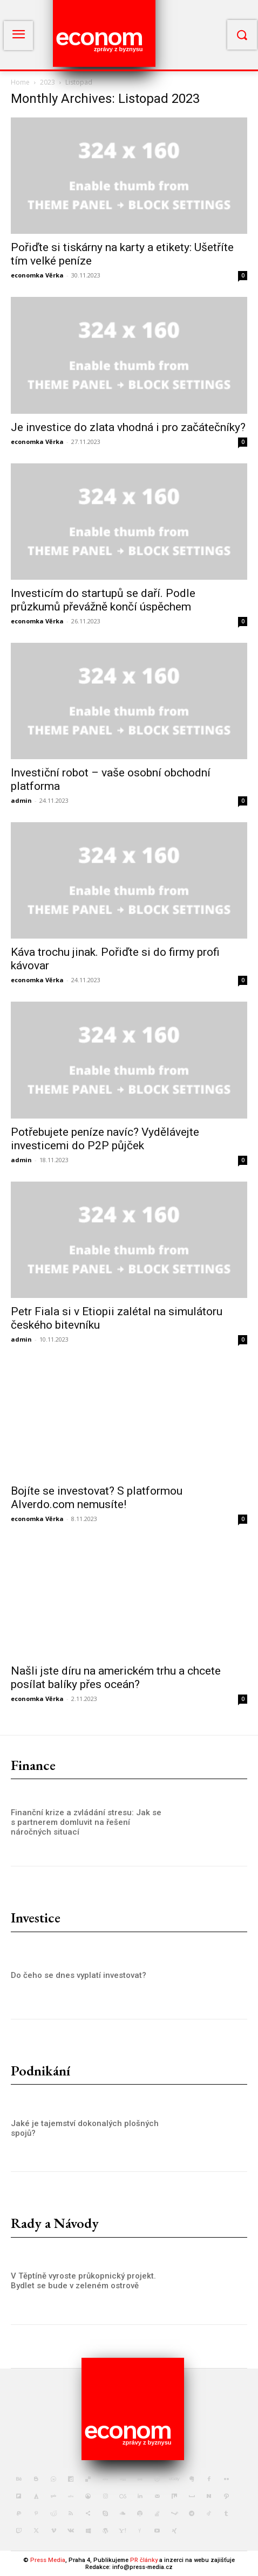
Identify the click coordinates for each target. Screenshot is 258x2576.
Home (20, 82)
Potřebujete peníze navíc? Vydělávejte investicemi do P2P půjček (105, 1139)
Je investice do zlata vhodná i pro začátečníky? (128, 427)
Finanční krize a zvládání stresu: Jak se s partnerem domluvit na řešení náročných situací (86, 1822)
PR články (144, 2560)
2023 (47, 82)
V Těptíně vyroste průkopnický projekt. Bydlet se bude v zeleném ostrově (83, 2280)
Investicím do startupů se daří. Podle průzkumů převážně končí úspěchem (103, 600)
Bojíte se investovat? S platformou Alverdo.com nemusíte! (96, 1497)
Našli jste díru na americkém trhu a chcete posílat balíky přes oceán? (116, 1677)
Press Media (47, 2560)
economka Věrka (37, 275)
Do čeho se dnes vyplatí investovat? (78, 1975)
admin (21, 800)
